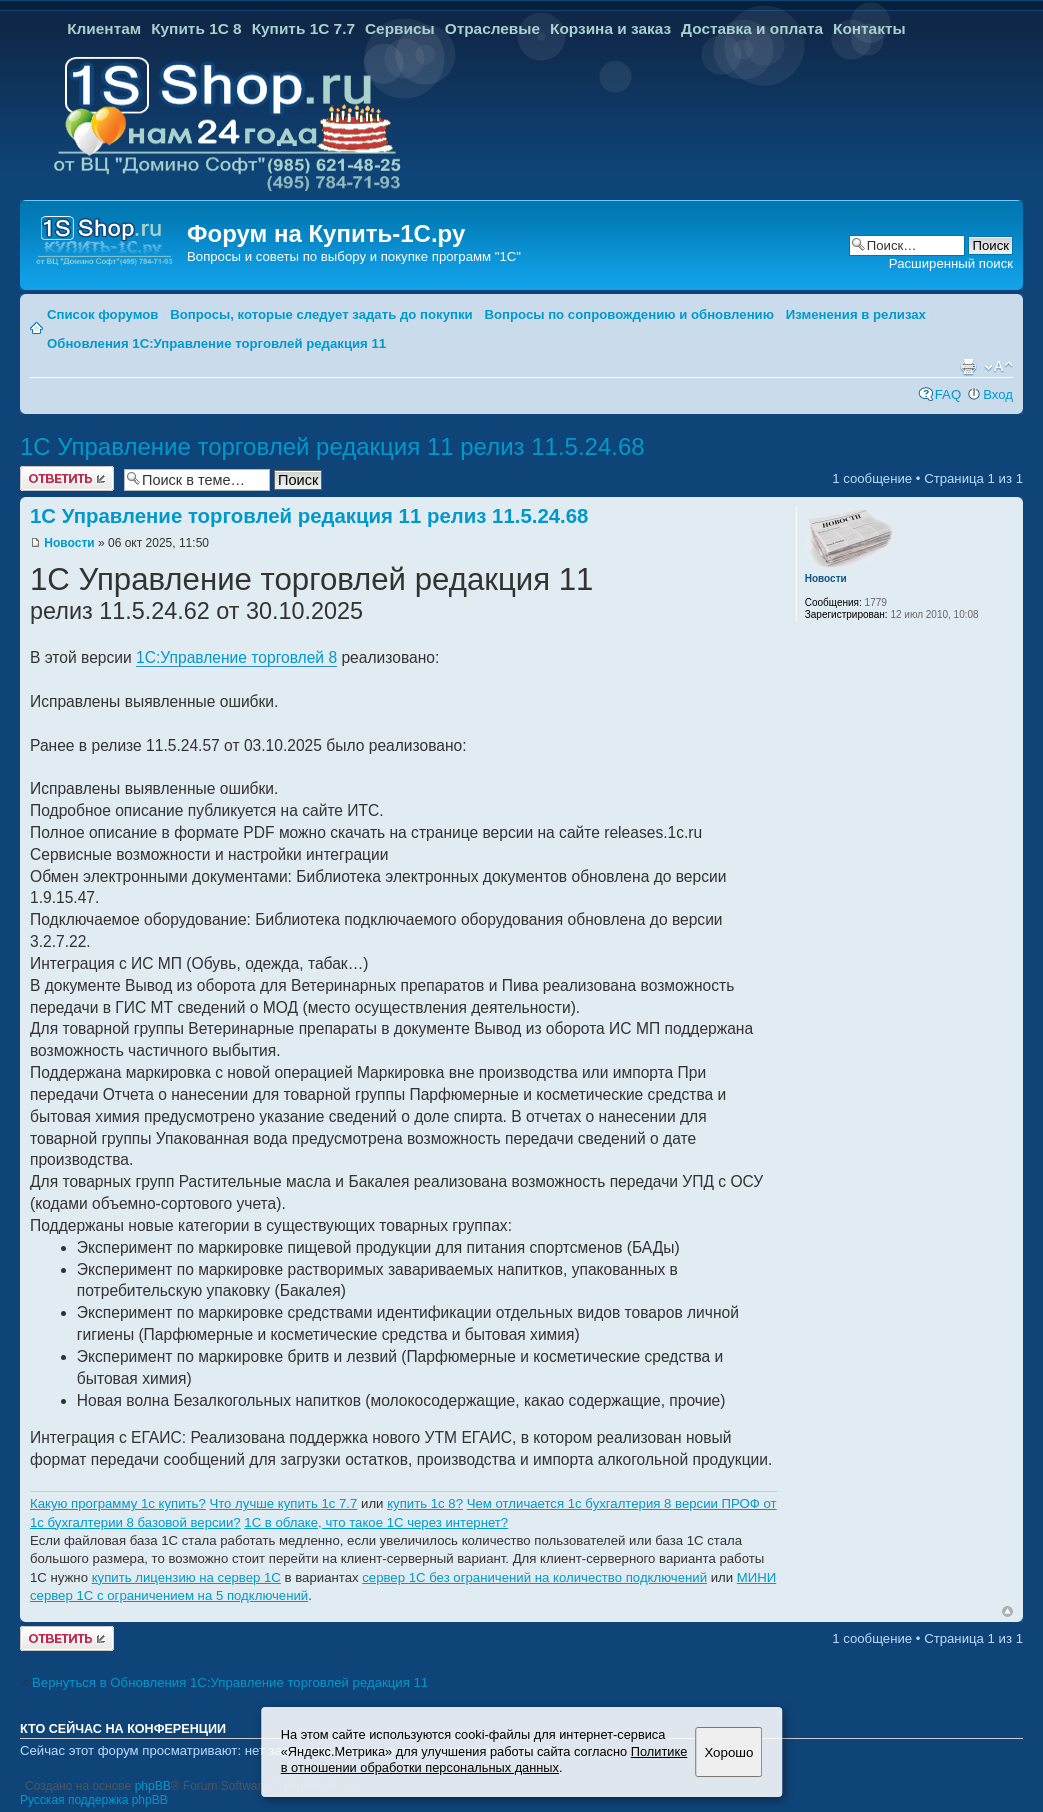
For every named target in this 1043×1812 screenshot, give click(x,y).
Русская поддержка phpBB (94, 1800)
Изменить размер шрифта (998, 367)
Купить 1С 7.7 (303, 28)
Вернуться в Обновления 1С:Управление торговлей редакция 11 (230, 1682)
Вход (998, 394)
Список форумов (102, 314)
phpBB (153, 1786)
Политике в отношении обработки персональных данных (484, 1760)
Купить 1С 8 (196, 28)
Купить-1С (369, 233)
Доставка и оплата (752, 28)
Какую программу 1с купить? (118, 1503)
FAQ (948, 394)
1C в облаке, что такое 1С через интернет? (376, 1522)
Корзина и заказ (610, 28)
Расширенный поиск (951, 263)
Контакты (869, 28)
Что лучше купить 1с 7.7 (283, 1503)
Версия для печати (968, 367)
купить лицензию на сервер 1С (186, 1577)
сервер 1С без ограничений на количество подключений (534, 1577)
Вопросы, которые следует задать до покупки (321, 314)
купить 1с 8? (425, 1503)
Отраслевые (492, 28)
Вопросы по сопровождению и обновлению (629, 314)
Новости (69, 543)
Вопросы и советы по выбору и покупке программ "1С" (354, 256)
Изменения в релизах (856, 314)
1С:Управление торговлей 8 (236, 657)
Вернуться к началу (1007, 1611)
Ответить (67, 478)
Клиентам (104, 28)
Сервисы (400, 28)
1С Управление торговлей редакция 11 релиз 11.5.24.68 (332, 446)
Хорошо (728, 1752)
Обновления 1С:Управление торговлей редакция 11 (216, 343)
